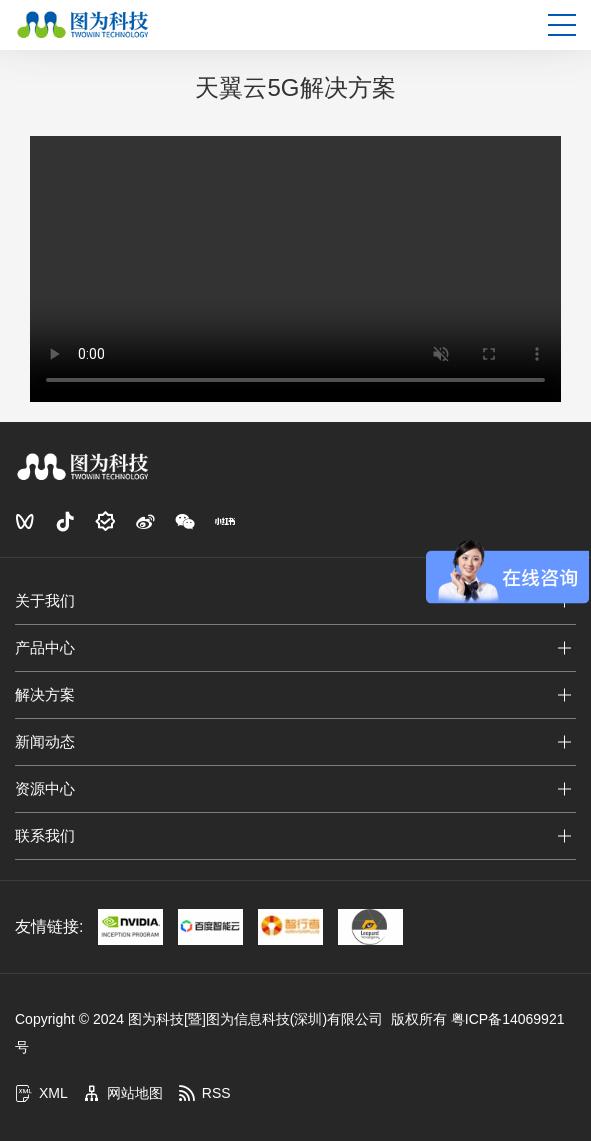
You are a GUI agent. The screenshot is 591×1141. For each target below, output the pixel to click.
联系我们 (45, 835)
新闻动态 (45, 741)
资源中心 (45, 788)
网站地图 (123, 1093)
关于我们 (45, 600)
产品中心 (45, 647)
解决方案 (45, 694)
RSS (204, 1093)
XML (41, 1093)
